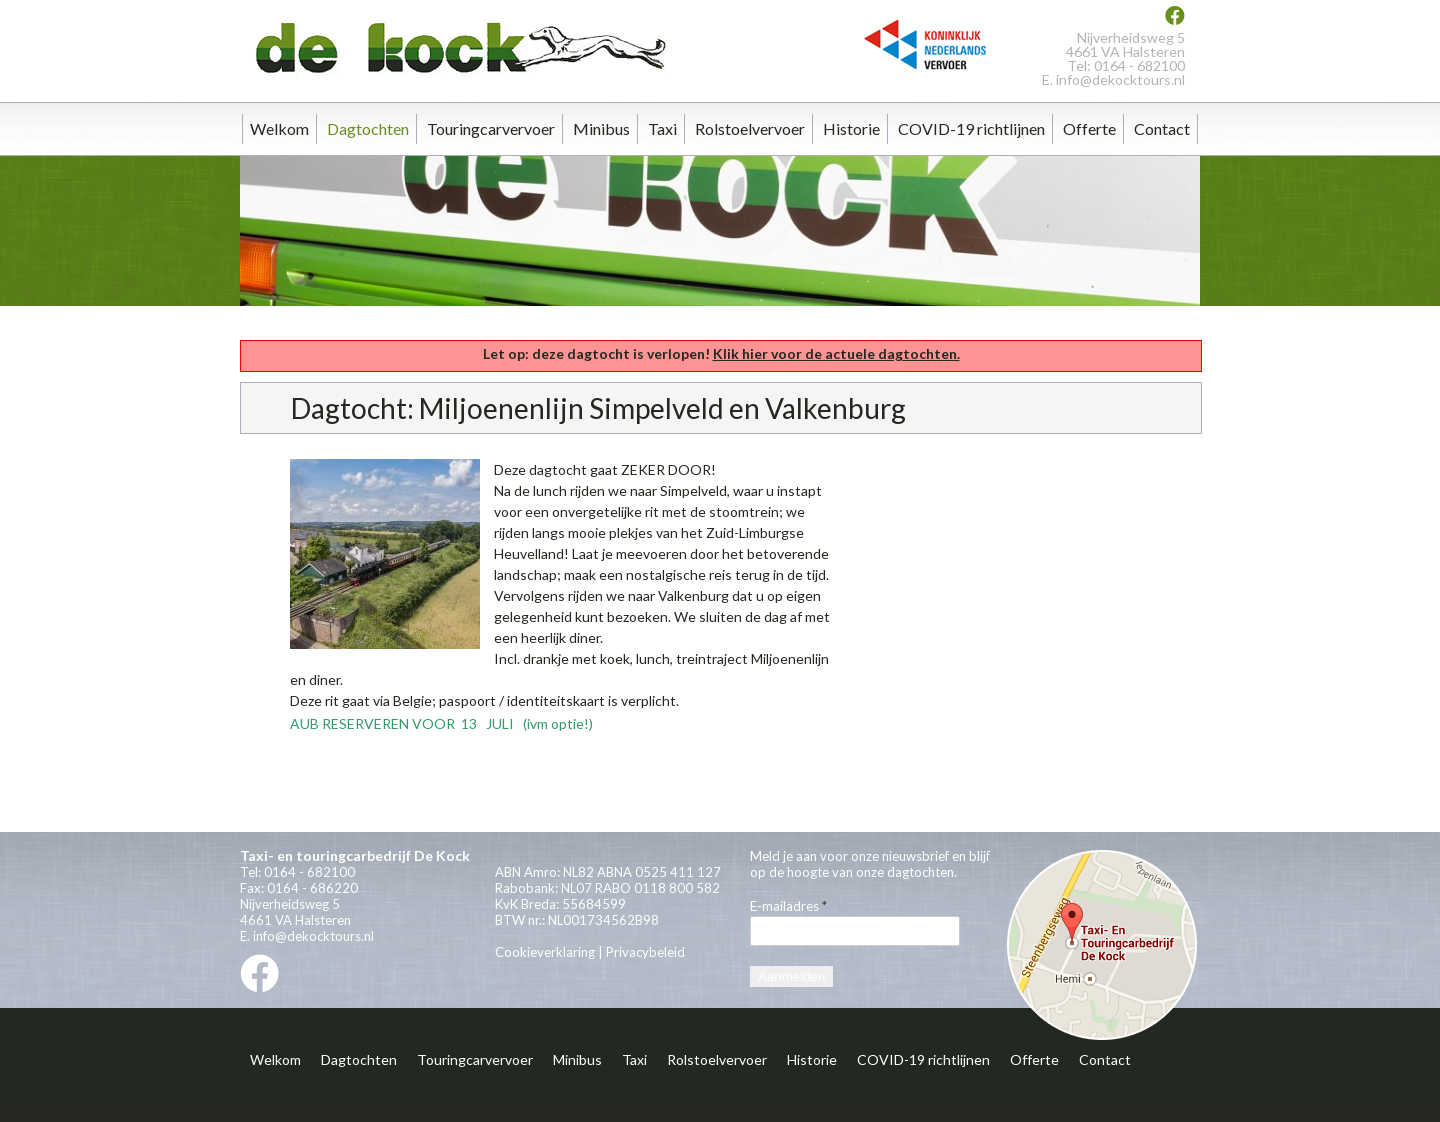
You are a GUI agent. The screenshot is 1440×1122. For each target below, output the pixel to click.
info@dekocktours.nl (1120, 79)
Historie (851, 128)
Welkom (279, 128)
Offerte (1089, 128)
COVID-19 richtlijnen (971, 128)
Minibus (601, 128)
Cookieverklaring (545, 952)
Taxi (662, 128)
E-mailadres (788, 906)
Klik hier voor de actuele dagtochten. (836, 353)
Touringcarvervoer (491, 128)
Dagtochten (368, 128)
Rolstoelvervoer (750, 128)
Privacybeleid (645, 952)
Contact (1162, 128)
